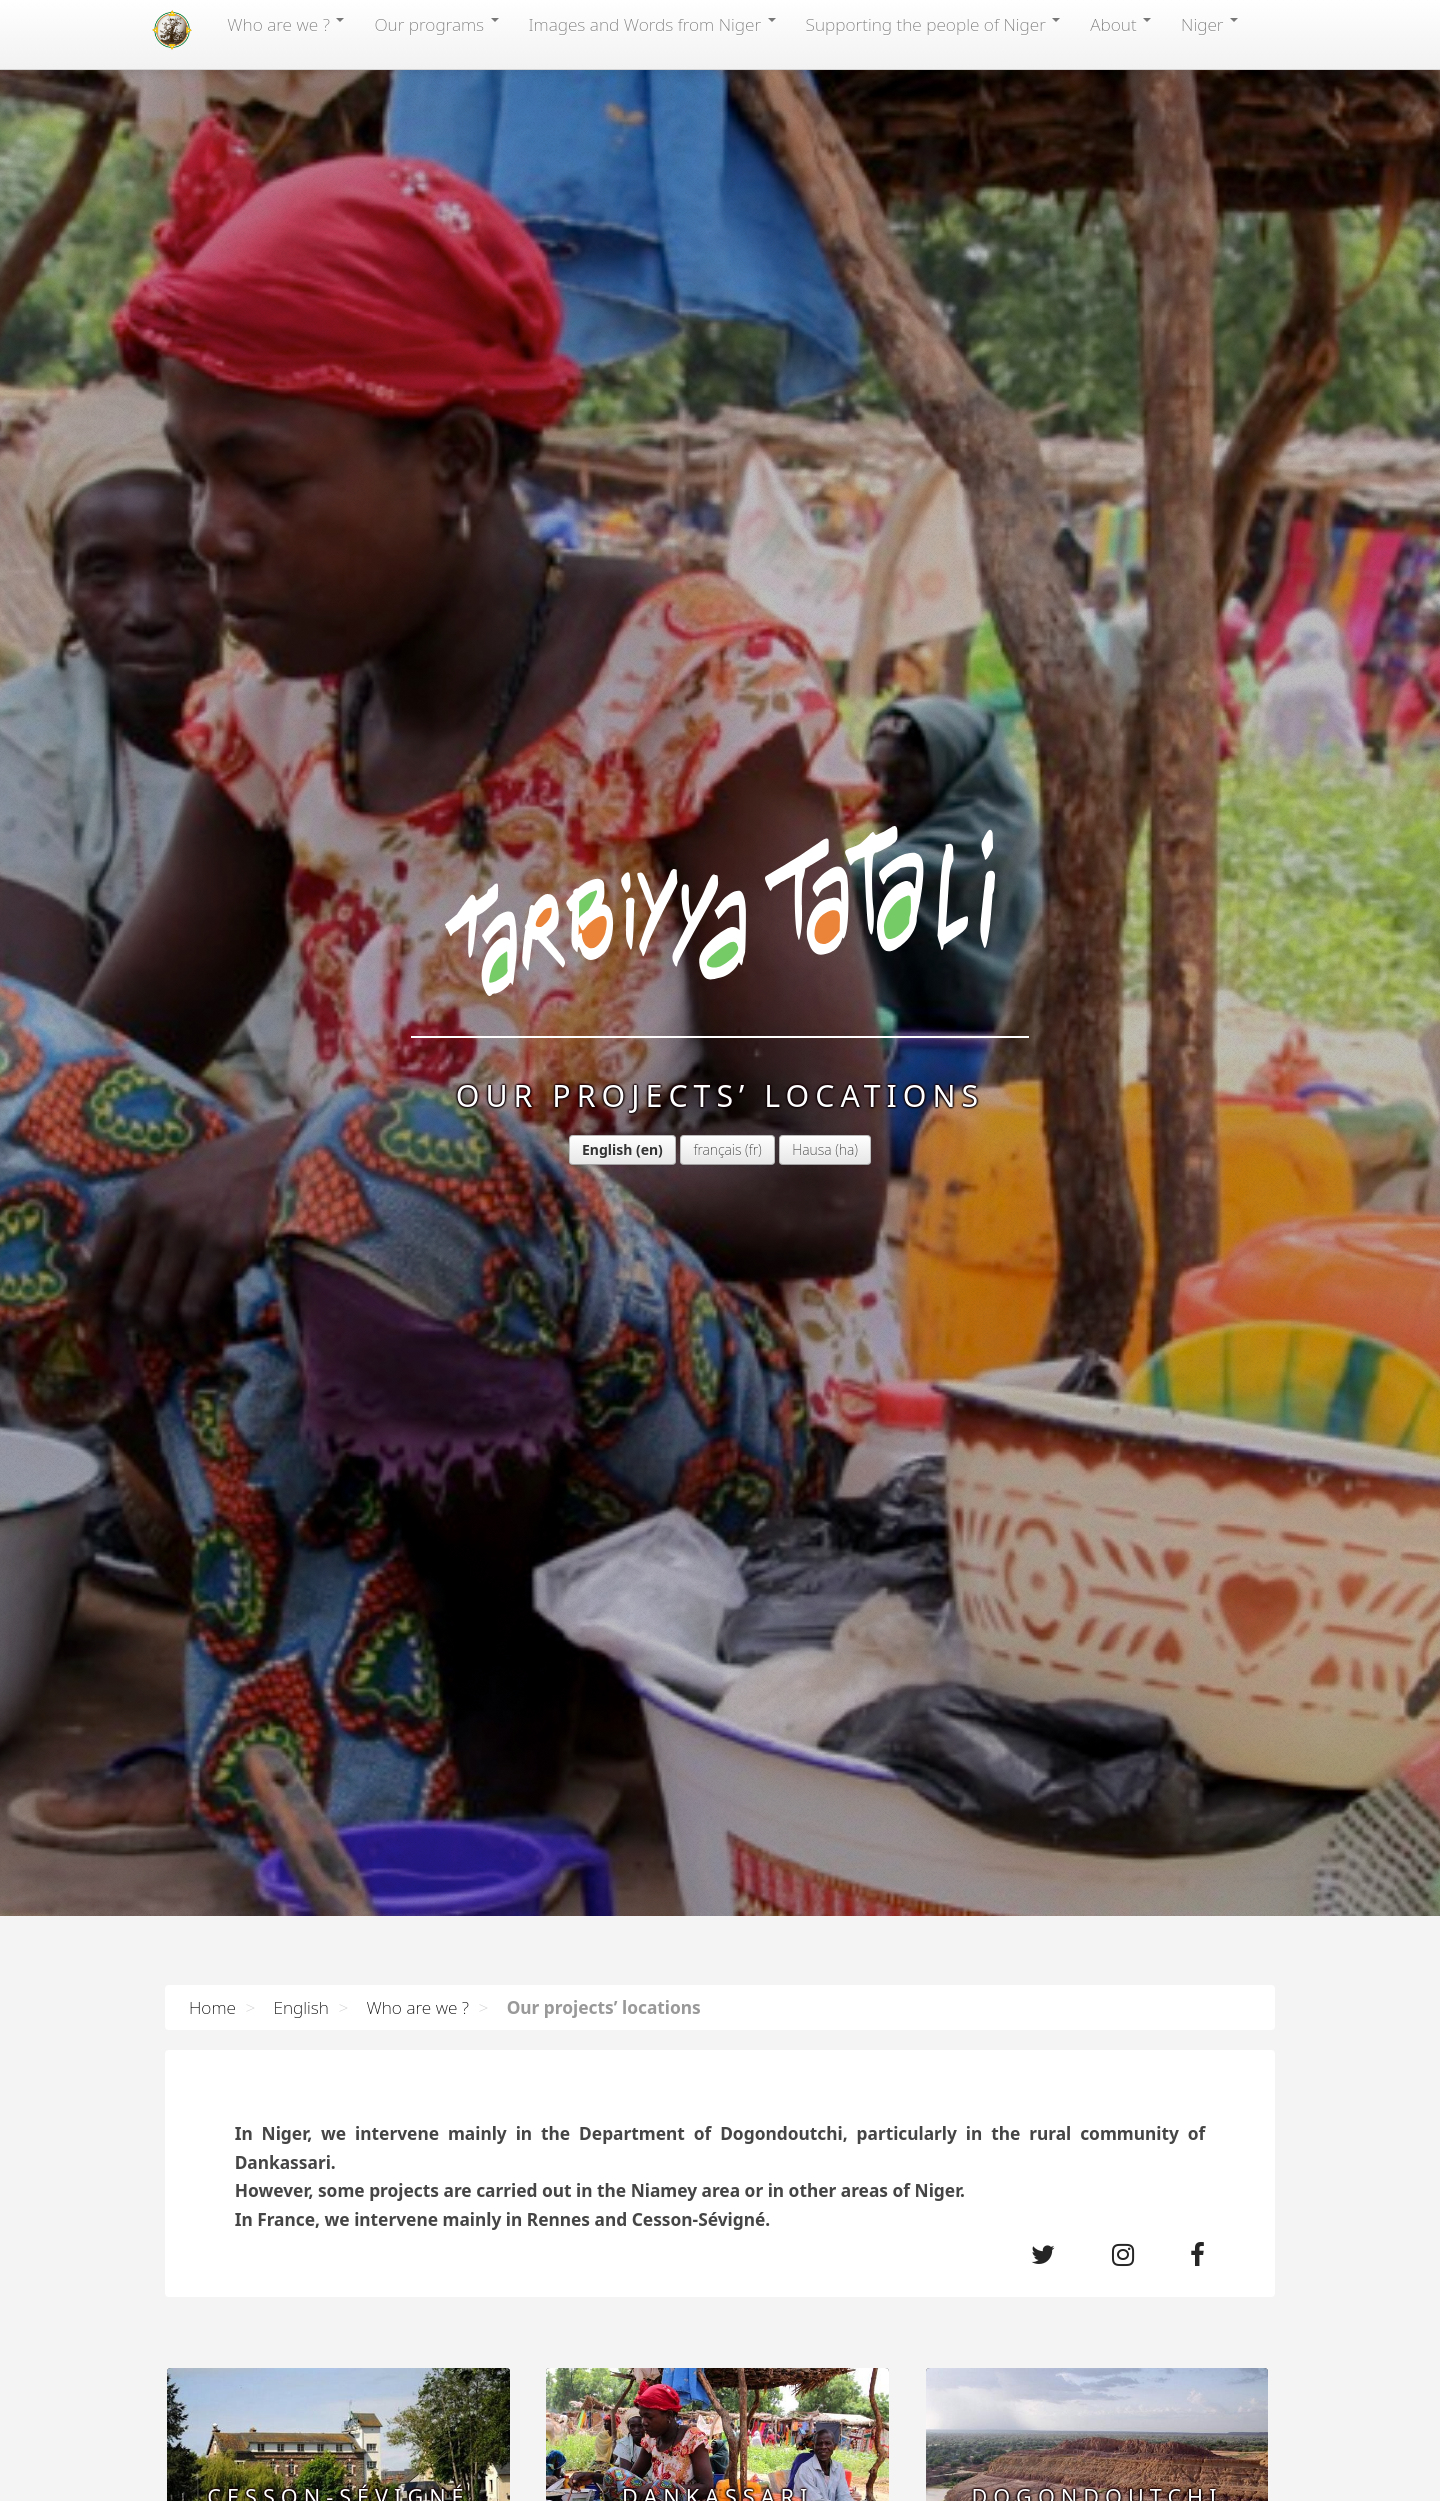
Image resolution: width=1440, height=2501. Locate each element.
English (607, 1149)
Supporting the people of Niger (933, 24)
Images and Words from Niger (652, 24)
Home (212, 2007)
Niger (1209, 24)
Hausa (811, 1149)
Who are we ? (285, 24)
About (1120, 24)
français (717, 1149)
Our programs (436, 24)
